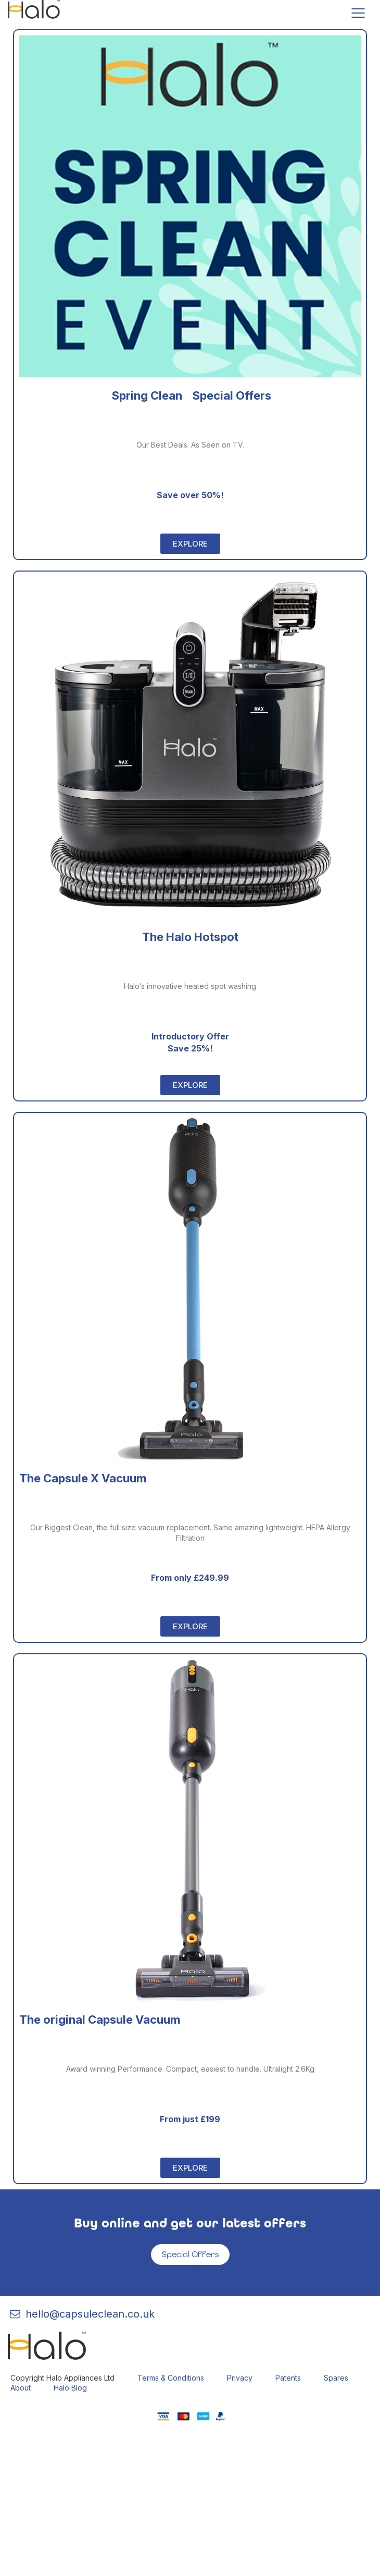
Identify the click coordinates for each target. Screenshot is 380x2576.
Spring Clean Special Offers (190, 395)
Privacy (239, 2377)
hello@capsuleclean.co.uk (81, 2314)
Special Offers (190, 2254)
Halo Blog (70, 2387)
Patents (288, 2377)
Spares (336, 2377)
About (20, 2387)
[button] (190, 544)
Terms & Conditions (170, 2377)
